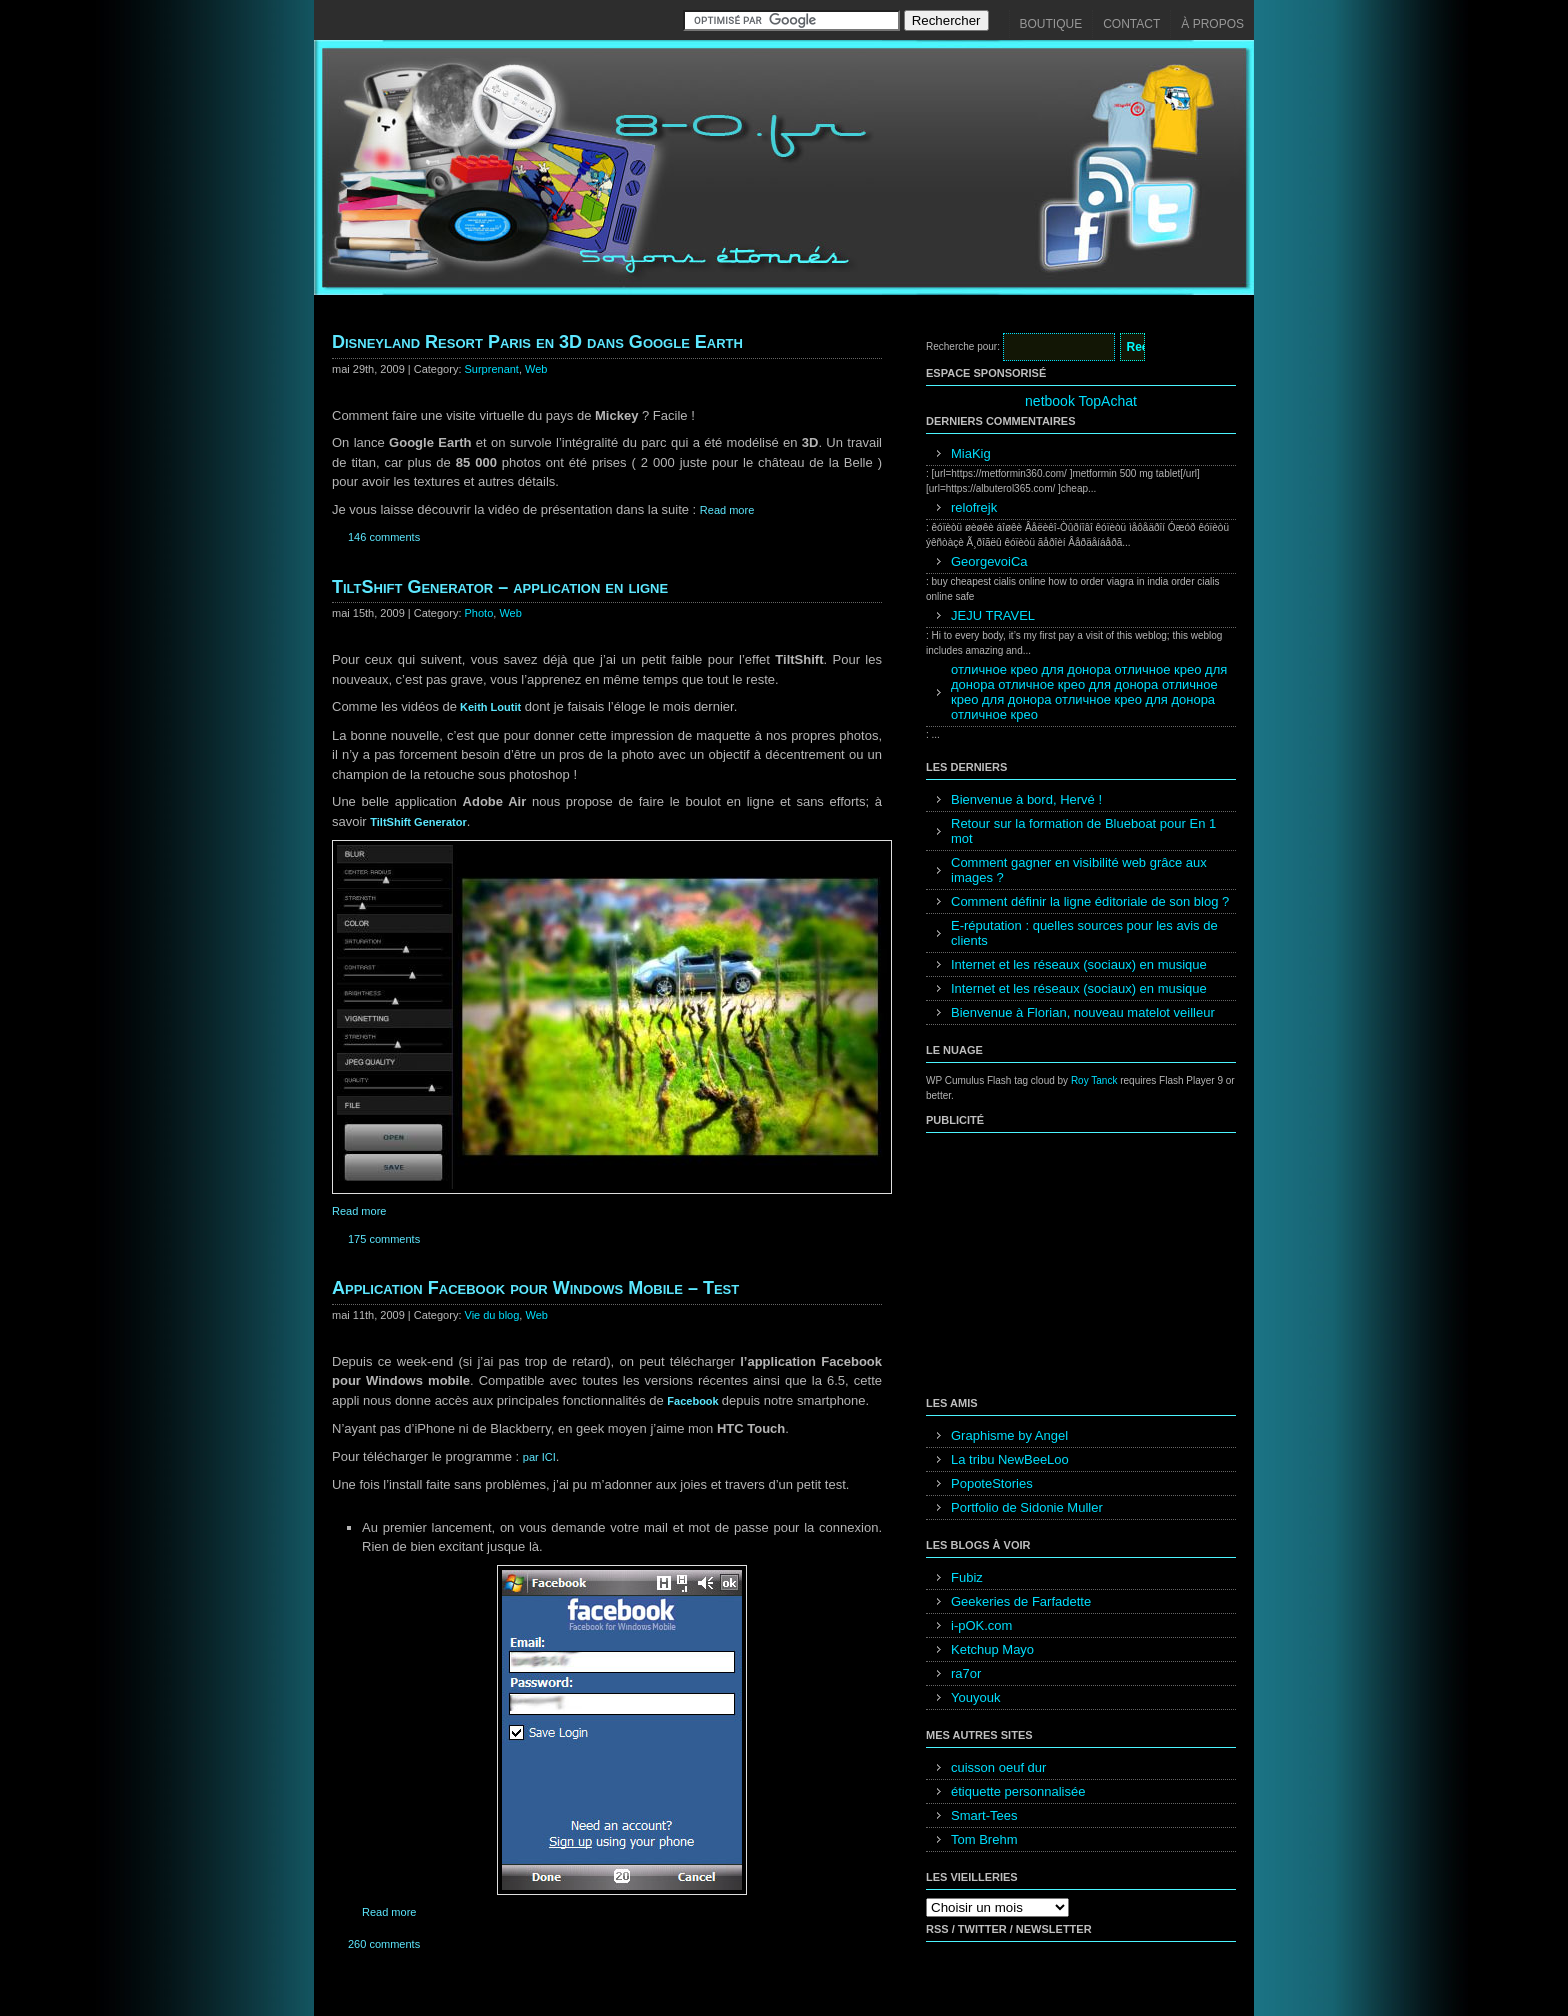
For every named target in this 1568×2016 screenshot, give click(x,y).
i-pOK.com (981, 1625)
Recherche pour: (963, 346)
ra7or (966, 1673)
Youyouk (975, 1697)
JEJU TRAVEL (993, 615)
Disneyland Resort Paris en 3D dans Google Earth (537, 342)
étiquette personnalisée (1018, 1791)
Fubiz (967, 1577)
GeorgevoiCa (989, 561)
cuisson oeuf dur (998, 1767)
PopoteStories (992, 1483)
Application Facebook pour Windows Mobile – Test (535, 1288)
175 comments (384, 1239)
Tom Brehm (984, 1839)
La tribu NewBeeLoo (1010, 1459)
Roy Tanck (1094, 1080)
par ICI (539, 1457)
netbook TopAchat (1081, 401)
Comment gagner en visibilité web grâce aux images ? (1079, 870)
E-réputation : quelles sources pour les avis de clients (1084, 933)
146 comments (384, 537)
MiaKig (971, 453)
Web (536, 369)
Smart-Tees (984, 1815)
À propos (1212, 24)
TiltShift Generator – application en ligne (500, 587)
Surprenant (492, 369)
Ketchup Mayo (992, 1649)
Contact (1131, 24)
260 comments (384, 1944)
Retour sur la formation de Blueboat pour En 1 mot (1083, 831)
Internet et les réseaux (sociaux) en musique (1079, 964)
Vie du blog (492, 1315)
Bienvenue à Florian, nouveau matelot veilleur (1083, 1012)
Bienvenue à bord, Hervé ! (1026, 799)
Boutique (1051, 24)
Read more (727, 510)
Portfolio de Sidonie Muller (1027, 1507)
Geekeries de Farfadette (1021, 1601)
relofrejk (974, 507)
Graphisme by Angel (1009, 1435)
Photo (479, 613)
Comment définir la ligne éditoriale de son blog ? (1090, 901)
